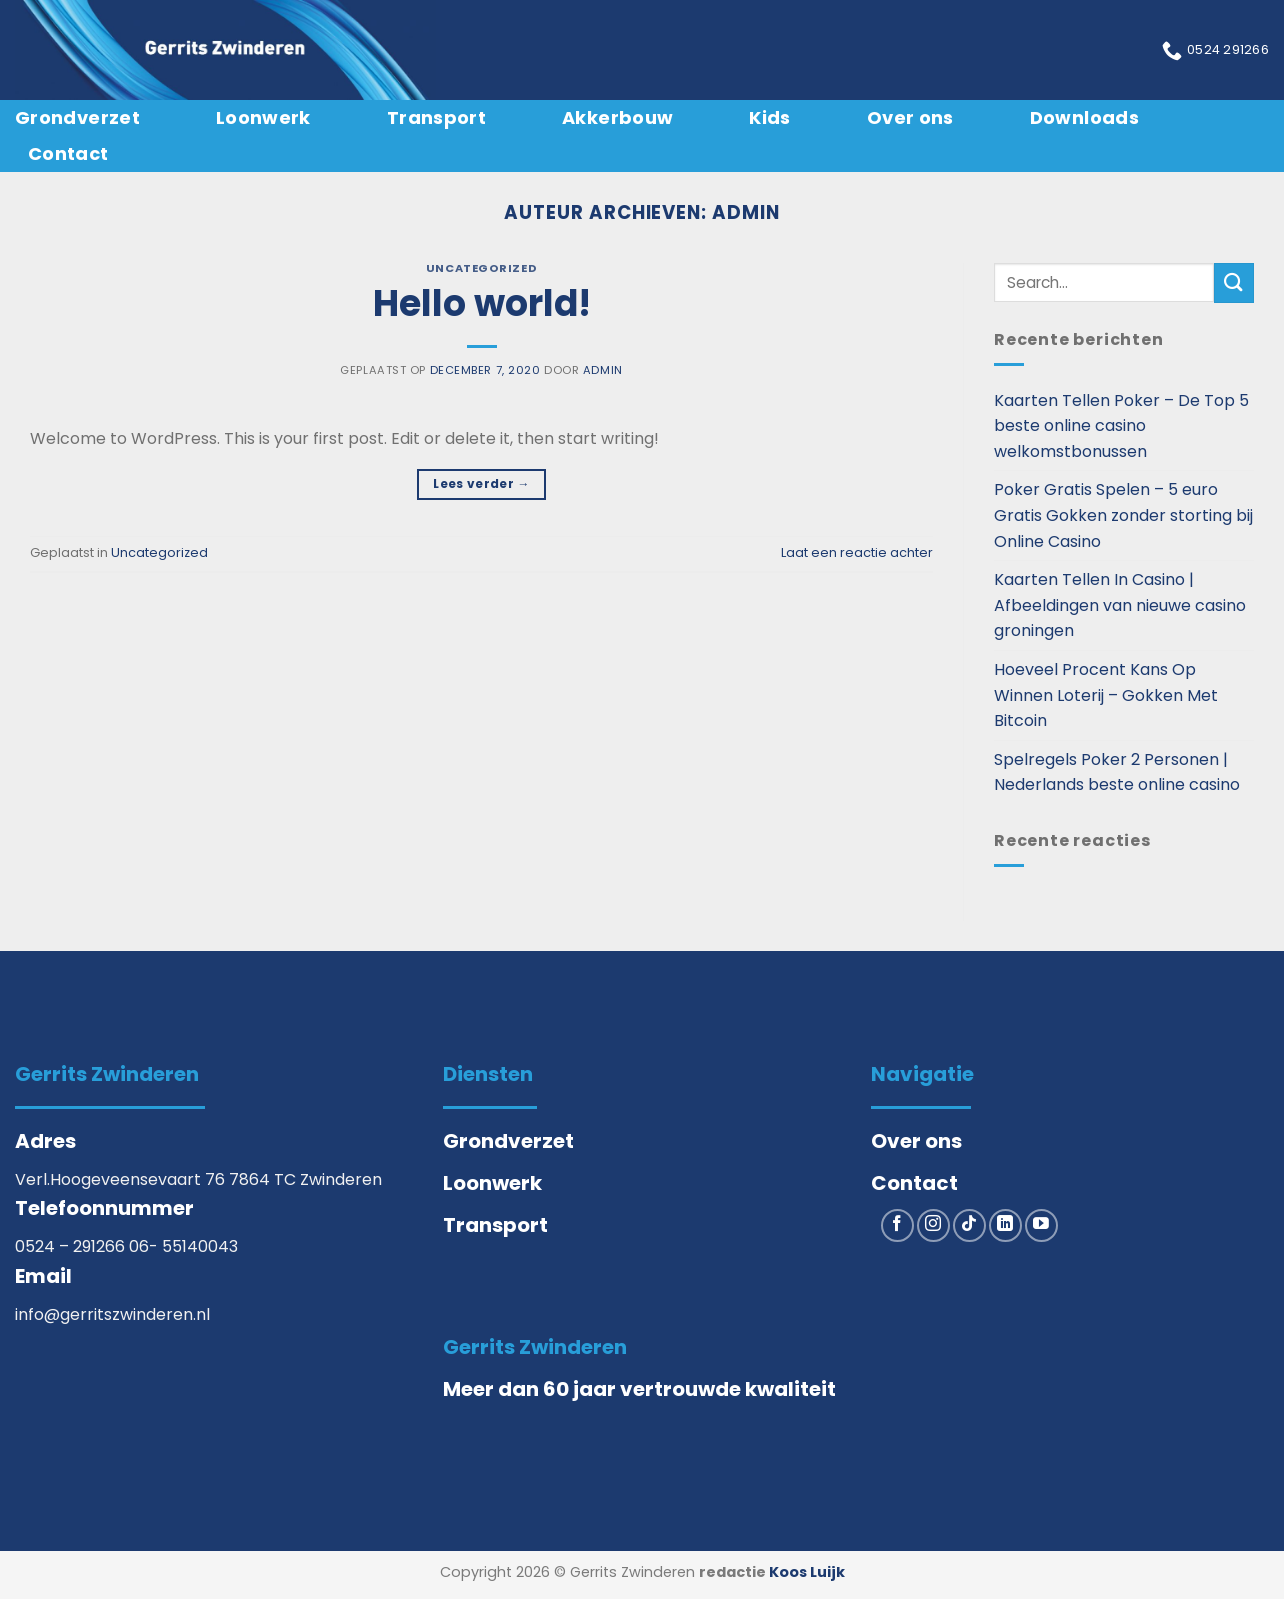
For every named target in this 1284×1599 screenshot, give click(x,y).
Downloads (1084, 117)
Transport (436, 117)
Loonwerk (263, 117)
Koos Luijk (807, 1572)
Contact (68, 153)
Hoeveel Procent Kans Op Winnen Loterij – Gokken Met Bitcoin (1106, 695)
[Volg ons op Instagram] (933, 1225)
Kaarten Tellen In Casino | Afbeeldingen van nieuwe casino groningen (1120, 605)
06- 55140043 (183, 1246)
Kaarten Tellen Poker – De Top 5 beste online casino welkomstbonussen (1121, 426)
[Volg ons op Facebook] (897, 1225)
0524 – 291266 (72, 1246)
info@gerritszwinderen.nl (112, 1314)
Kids (769, 117)
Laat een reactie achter (857, 552)
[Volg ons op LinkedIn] (1005, 1225)
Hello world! (482, 303)
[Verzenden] (1234, 282)
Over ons (910, 117)
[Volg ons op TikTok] (969, 1225)
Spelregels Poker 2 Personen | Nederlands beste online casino (1117, 772)
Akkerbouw (617, 117)
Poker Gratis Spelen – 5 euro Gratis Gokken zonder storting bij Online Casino (1123, 515)
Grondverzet (77, 117)
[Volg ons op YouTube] (1041, 1225)
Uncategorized (481, 268)
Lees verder (481, 483)
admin (746, 212)
